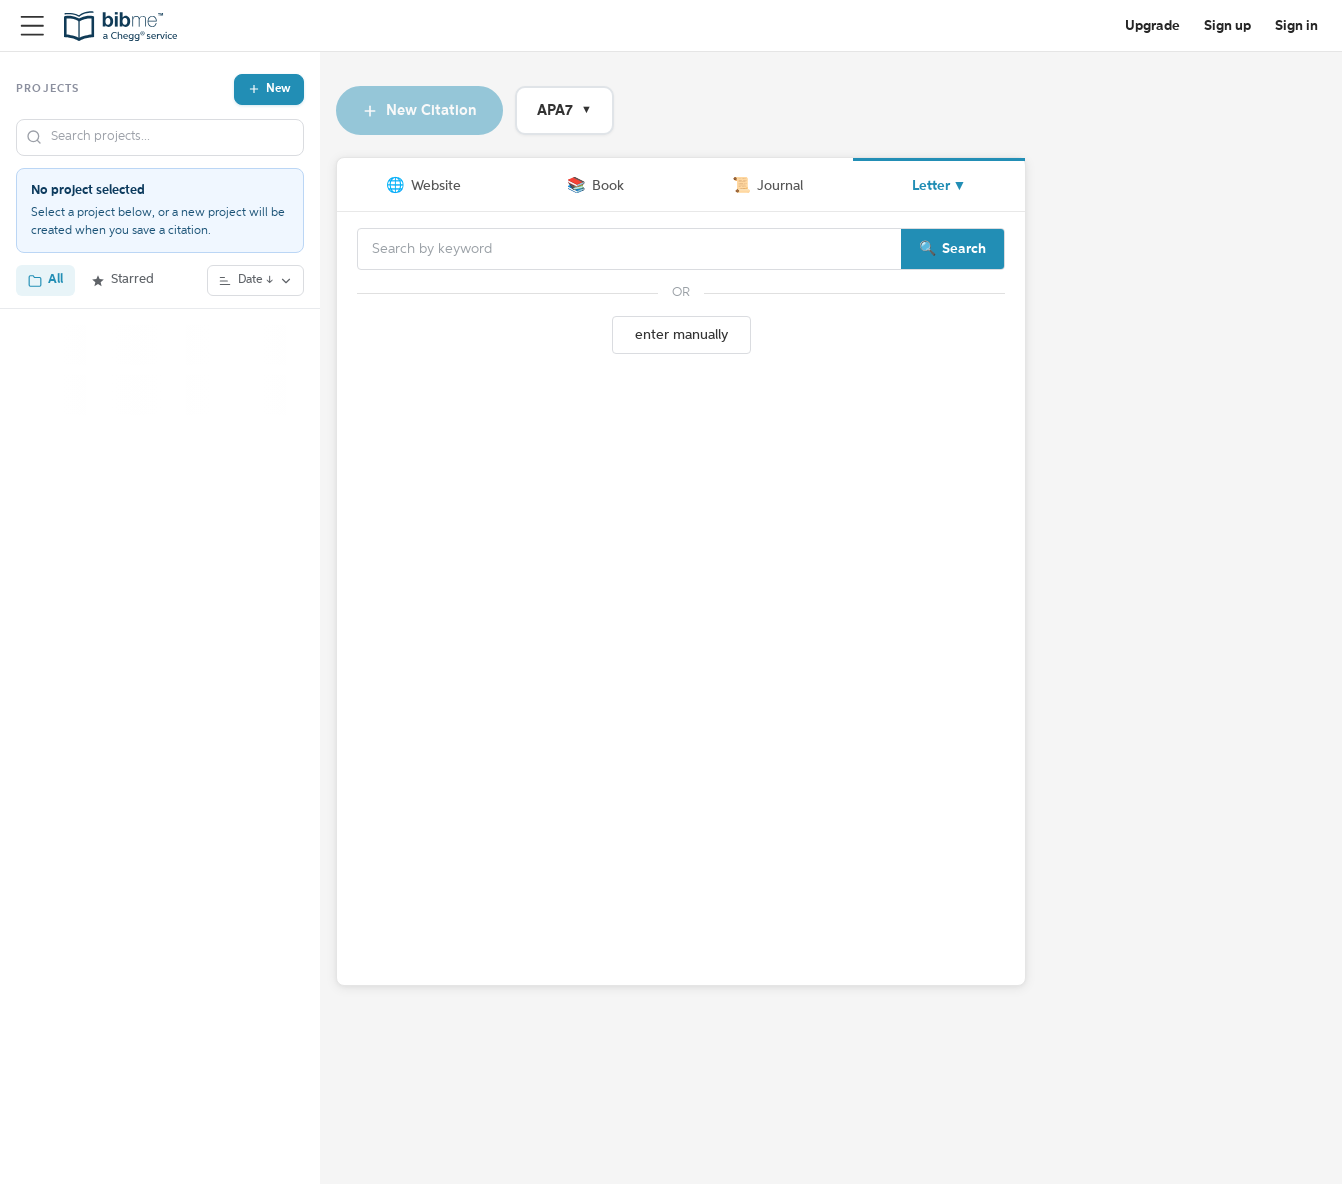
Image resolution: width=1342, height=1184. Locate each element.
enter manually (681, 335)
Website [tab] (423, 185)
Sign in (1296, 26)
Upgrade (1152, 26)
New (269, 89)
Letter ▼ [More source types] (939, 186)
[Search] (629, 249)
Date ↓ (255, 281)
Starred (122, 280)
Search (964, 249)
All (45, 280)
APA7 (564, 111)
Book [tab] (595, 185)
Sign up (1227, 26)
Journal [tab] (767, 185)
